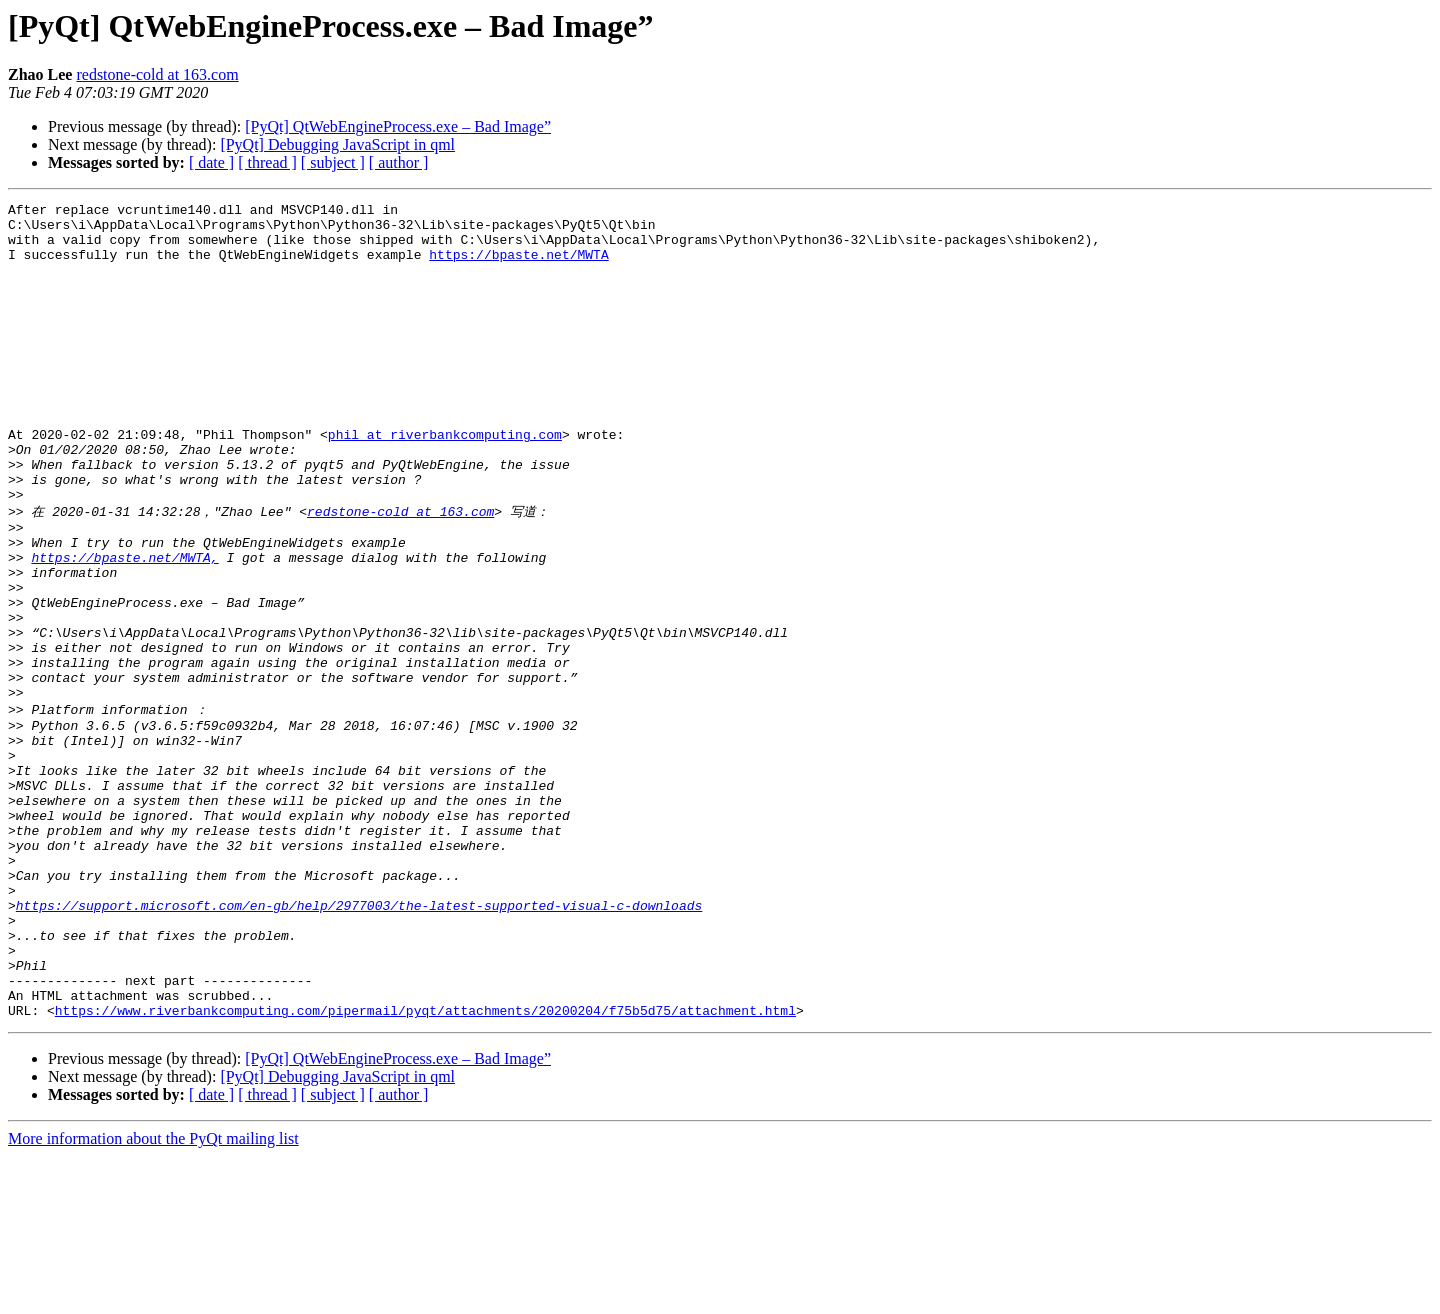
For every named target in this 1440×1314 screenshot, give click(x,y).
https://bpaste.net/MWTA (518, 266)
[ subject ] (333, 162)
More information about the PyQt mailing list (153, 1296)
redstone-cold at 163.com (157, 74)
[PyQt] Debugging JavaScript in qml (337, 144)
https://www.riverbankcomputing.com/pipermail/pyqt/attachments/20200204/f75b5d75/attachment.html (425, 1168)
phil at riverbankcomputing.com (445, 482)
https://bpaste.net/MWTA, (124, 627)
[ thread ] (267, 162)
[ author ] (399, 162)
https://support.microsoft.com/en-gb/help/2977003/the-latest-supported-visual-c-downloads (359, 1042)
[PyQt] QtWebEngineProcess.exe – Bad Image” (398, 126)
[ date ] (211, 162)
